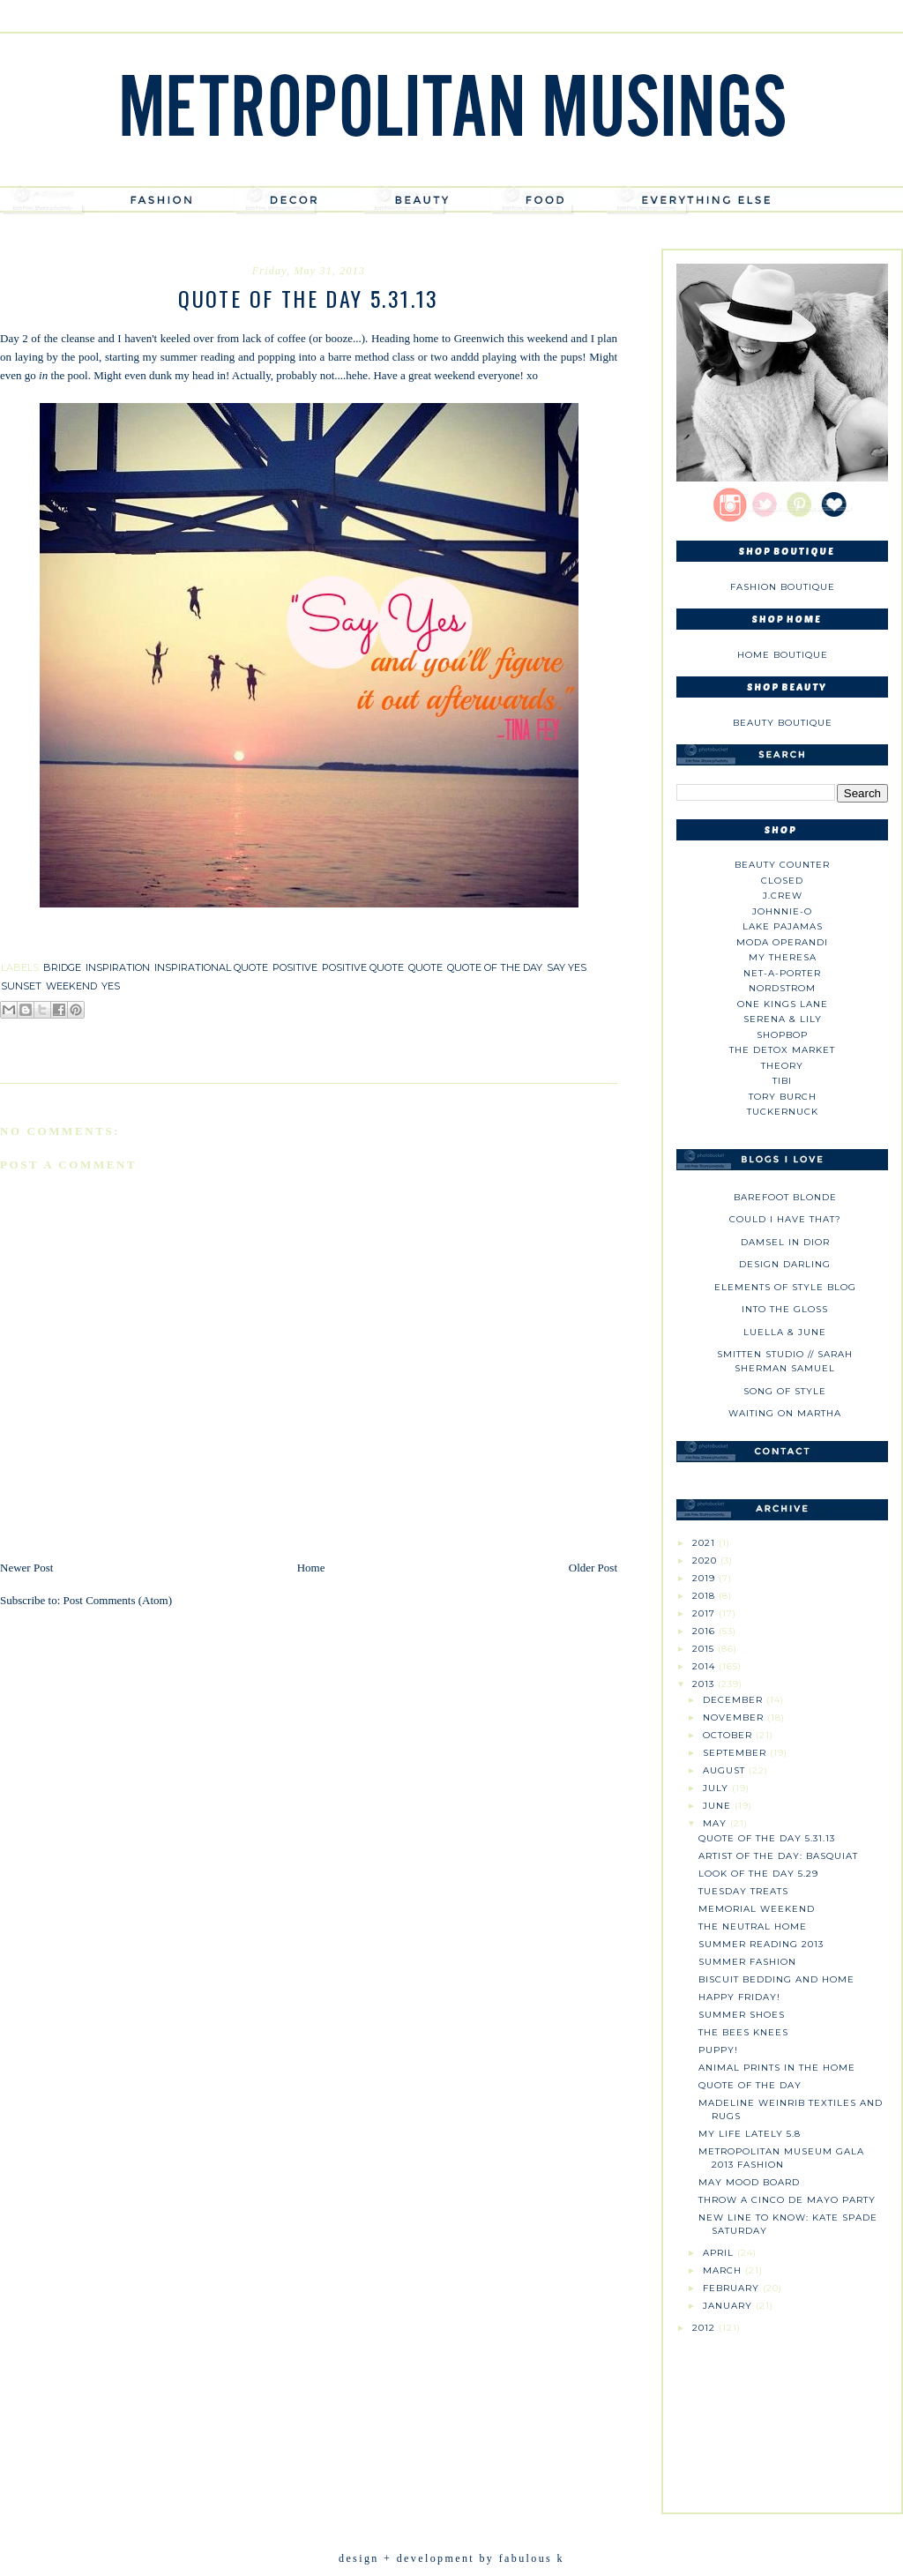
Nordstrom (782, 988)
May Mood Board (749, 2182)
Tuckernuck (782, 1111)
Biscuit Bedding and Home (776, 1979)
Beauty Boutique (782, 722)
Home (311, 1567)
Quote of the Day (750, 2085)
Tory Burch (783, 1096)
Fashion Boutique (782, 587)
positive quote (363, 967)
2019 (705, 1578)
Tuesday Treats (743, 1891)
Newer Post (26, 1567)
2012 (705, 2327)
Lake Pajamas (783, 926)
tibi (782, 1080)
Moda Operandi (782, 942)
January (729, 2305)
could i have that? (785, 1219)
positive (294, 967)
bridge (62, 967)
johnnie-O (782, 911)
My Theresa (783, 957)
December (734, 1700)
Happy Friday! (739, 1997)
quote (425, 967)
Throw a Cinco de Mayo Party (787, 2200)
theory (782, 1065)
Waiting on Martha (784, 1413)
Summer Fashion (747, 1961)
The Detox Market (782, 1050)
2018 (705, 1596)
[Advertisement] (782, 2416)
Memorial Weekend (756, 1909)
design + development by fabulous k (451, 2558)
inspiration (118, 967)
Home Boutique (782, 655)
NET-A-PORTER (782, 973)
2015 (705, 1648)
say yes (566, 967)
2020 (706, 1560)
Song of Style (784, 1391)
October (729, 1735)
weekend (71, 986)
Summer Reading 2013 (761, 1944)
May (716, 1823)
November (735, 1717)
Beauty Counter (782, 864)
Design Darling (785, 1264)
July (717, 1788)
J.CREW (782, 895)
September (736, 1752)
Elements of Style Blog (785, 1287)
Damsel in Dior (785, 1242)
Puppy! (718, 2050)
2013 (705, 1684)
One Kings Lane (782, 1004)
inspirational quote (211, 967)
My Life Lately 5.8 (749, 2133)
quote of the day (494, 967)
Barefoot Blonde (785, 1197)
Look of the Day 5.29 (758, 1873)
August (726, 1770)
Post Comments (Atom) (118, 1600)
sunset (21, 986)
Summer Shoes (741, 2014)
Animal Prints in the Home (776, 2067)
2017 (705, 1613)
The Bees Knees (743, 2032)
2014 (705, 1666)
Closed (782, 880)
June (719, 1805)
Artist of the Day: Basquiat (778, 1856)
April (720, 2253)
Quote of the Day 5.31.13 (766, 1838)
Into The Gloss (785, 1309)
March (724, 2270)
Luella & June (784, 1332)
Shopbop (782, 1035)
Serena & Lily (782, 1019)
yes (110, 986)
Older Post (593, 1567)
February (733, 2288)
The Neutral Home (752, 1926)
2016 (705, 1631)
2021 (705, 1543)
